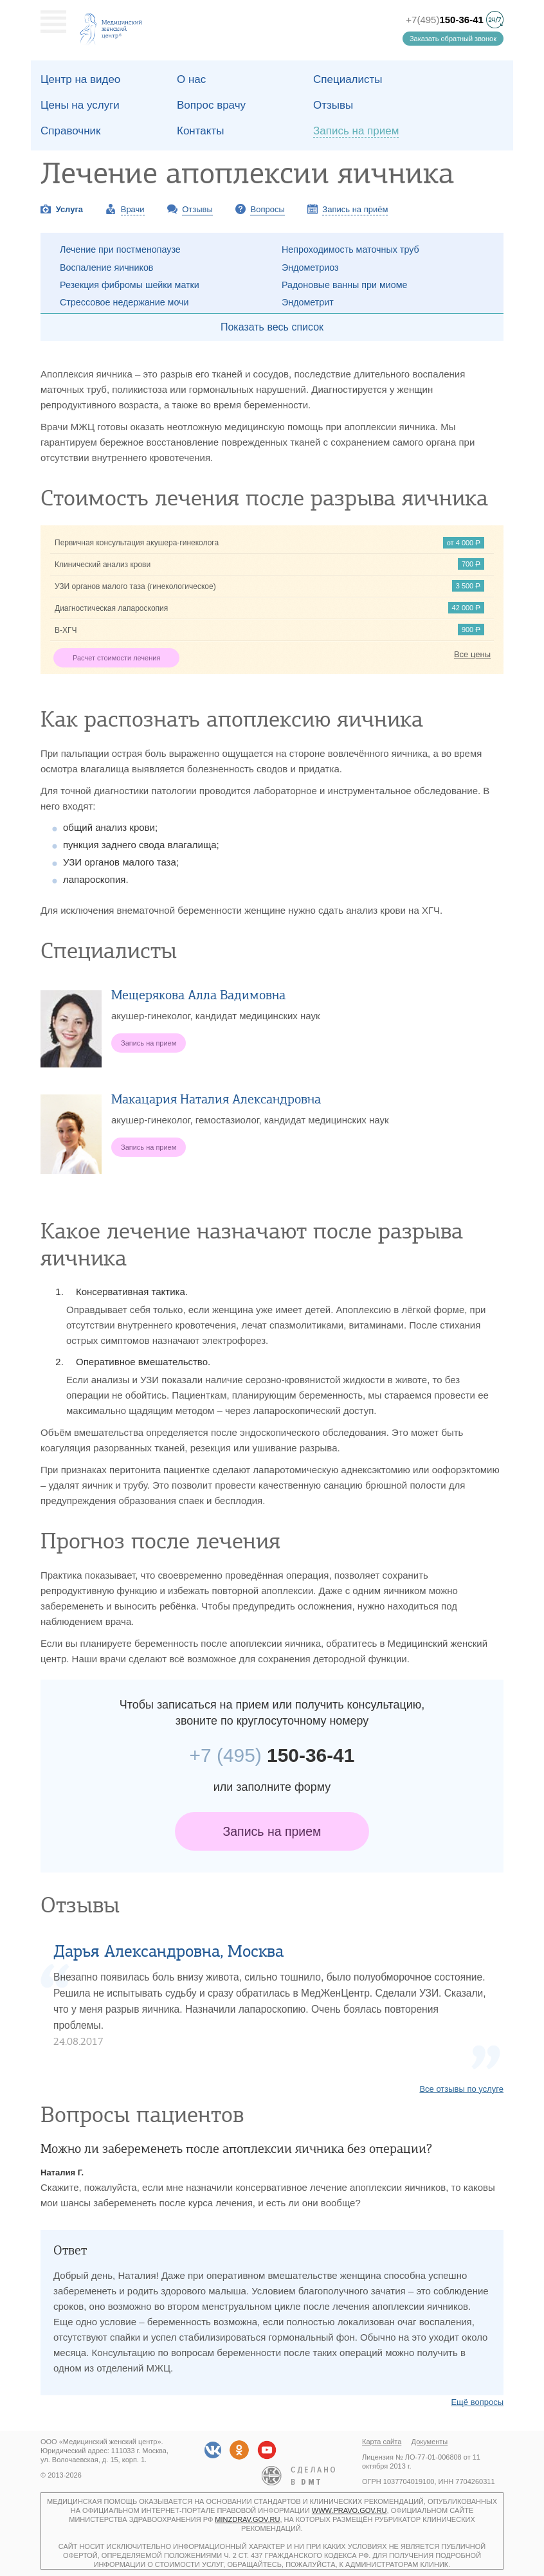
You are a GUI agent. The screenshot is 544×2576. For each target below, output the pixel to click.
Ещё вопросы (477, 2402)
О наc (191, 79)
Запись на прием (272, 1831)
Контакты (200, 131)
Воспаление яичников (106, 267)
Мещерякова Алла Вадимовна (198, 995)
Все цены (472, 654)
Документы (430, 2441)
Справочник (71, 131)
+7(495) (445, 19)
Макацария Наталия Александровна (216, 1099)
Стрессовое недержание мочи (124, 302)
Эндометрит (308, 302)
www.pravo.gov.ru (349, 2510)
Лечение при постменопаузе (120, 249)
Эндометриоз (310, 267)
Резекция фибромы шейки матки (129, 285)
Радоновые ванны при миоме (345, 285)
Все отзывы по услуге (461, 2089)
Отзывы (333, 105)
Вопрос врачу (211, 105)
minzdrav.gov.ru (247, 2519)
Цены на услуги (80, 105)
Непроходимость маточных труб (350, 249)
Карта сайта (381, 2441)
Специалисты (348, 79)
